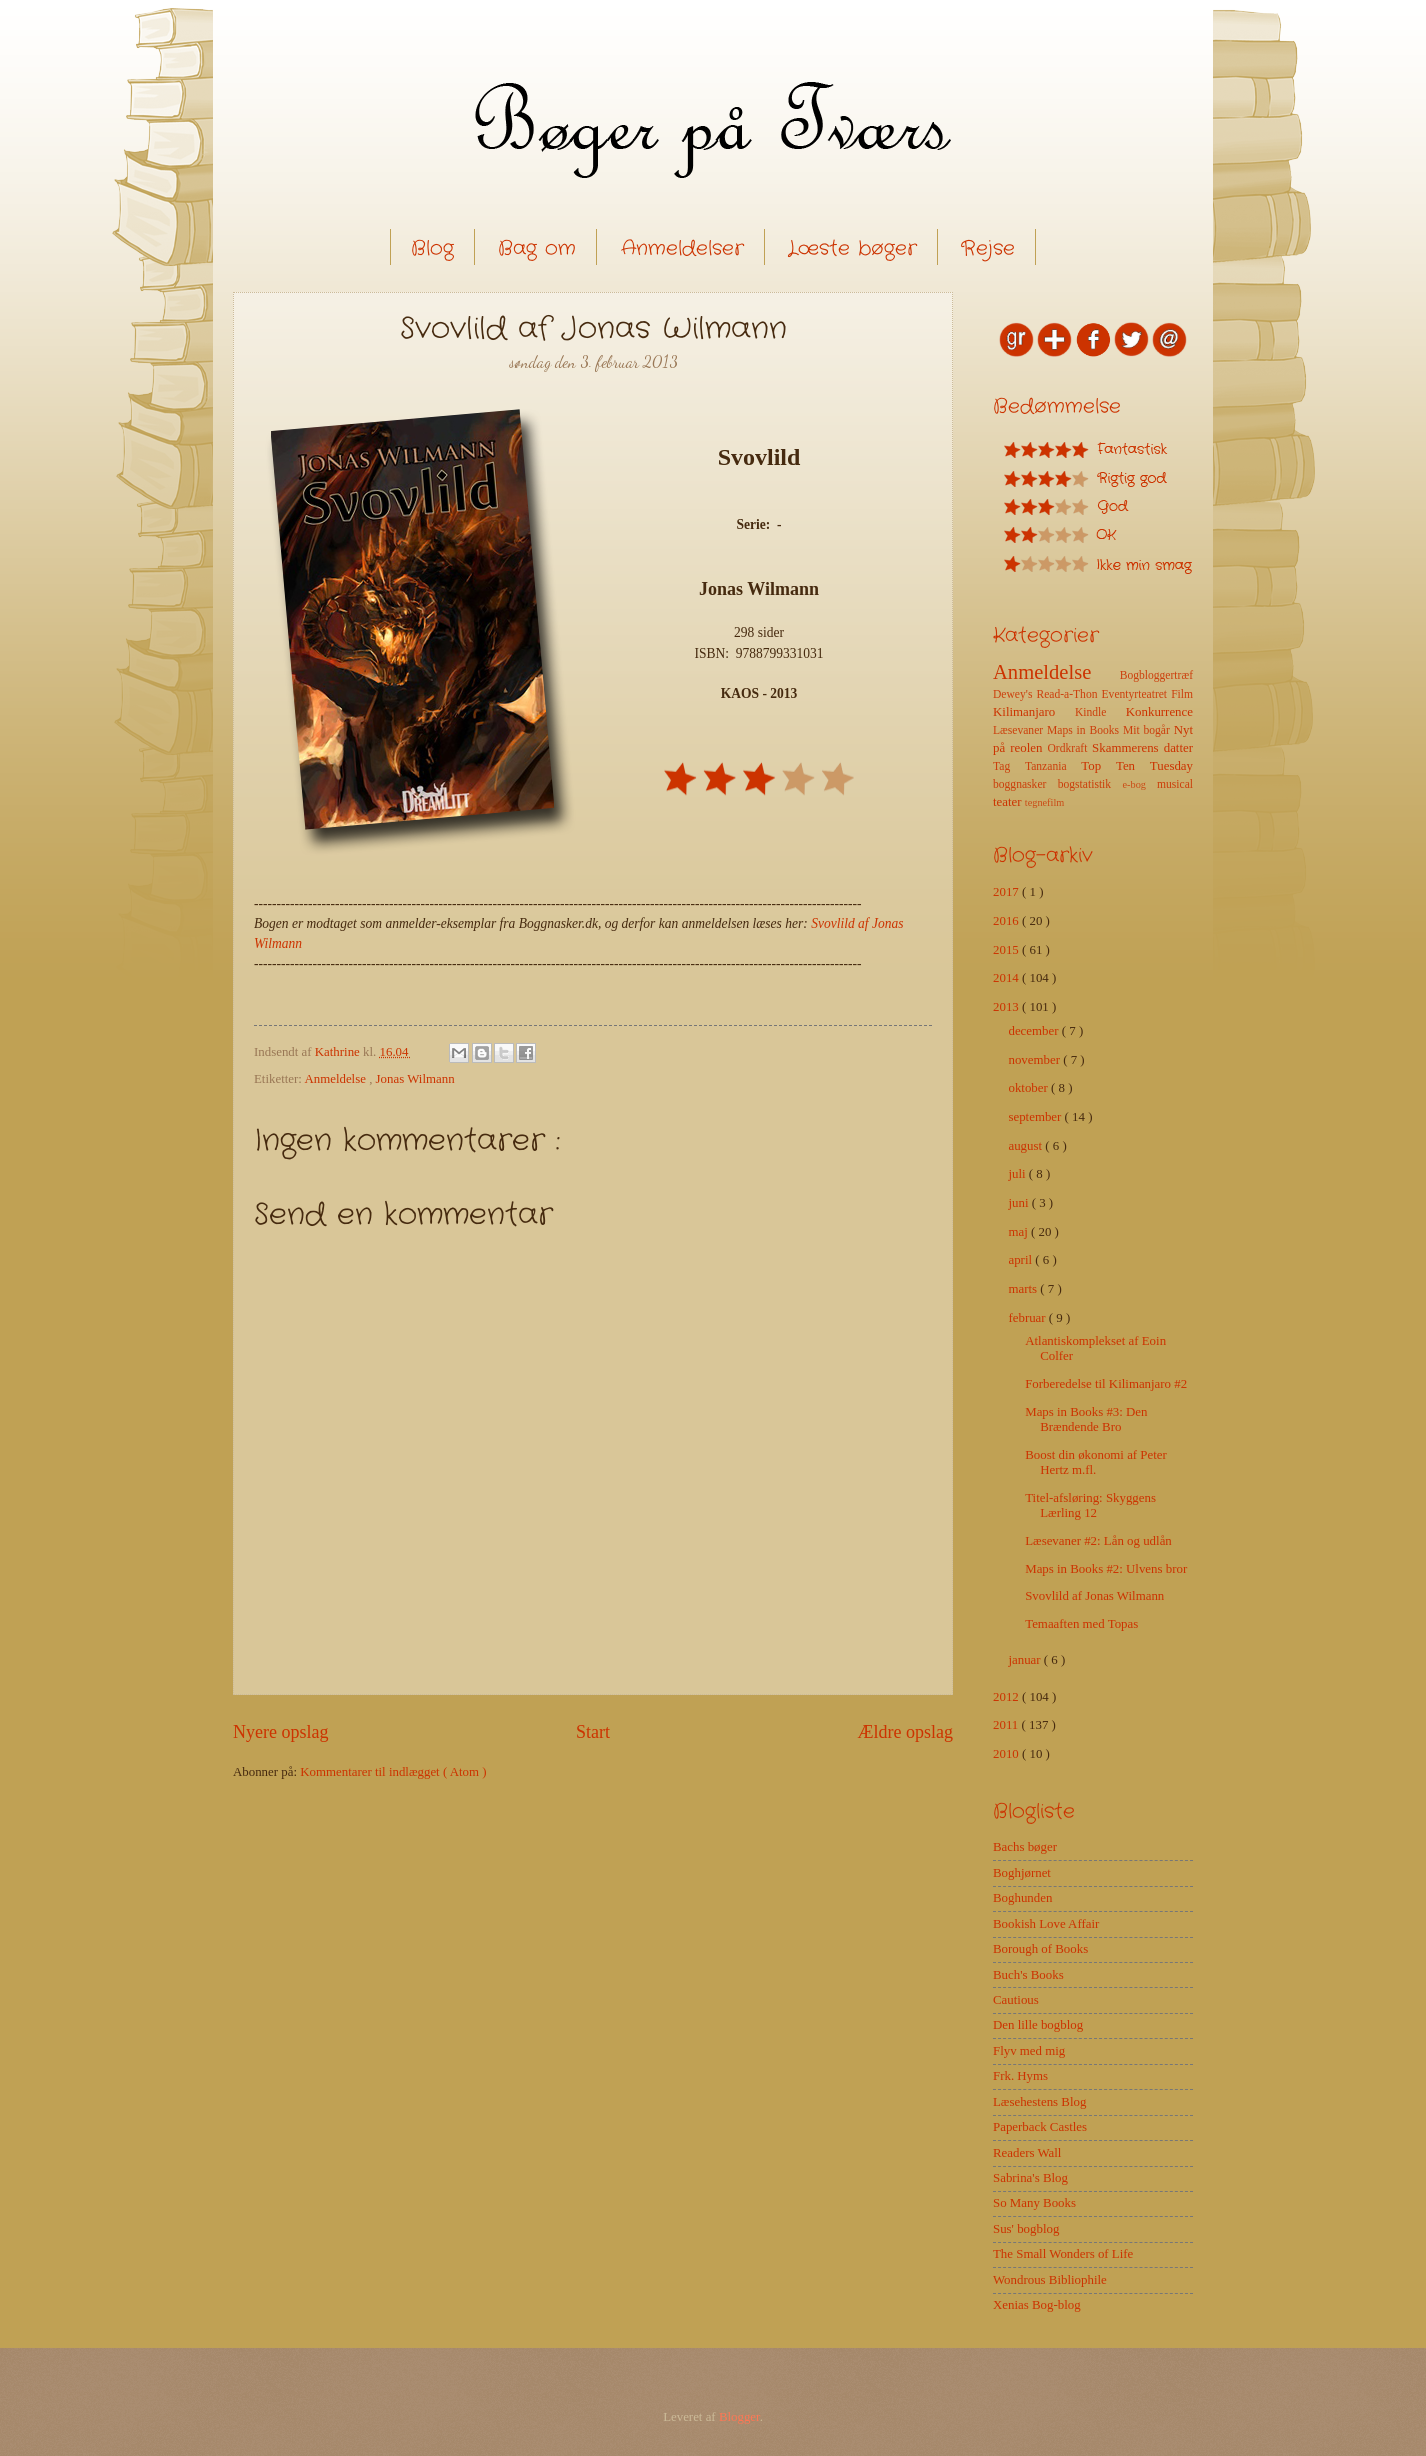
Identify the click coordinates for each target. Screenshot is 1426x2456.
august (1026, 1146)
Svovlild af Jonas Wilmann (1094, 1596)
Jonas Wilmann (415, 1079)
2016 (1007, 921)
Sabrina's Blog (1030, 2178)
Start (593, 1732)
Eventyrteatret (1137, 694)
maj (1019, 1232)
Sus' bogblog (1026, 2229)
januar (1025, 1660)
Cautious (1016, 2000)
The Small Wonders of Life (1063, 2254)
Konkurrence (1159, 712)
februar (1028, 1318)
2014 (1007, 978)
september (1036, 1117)
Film (1182, 694)
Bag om (537, 248)
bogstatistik (1090, 784)
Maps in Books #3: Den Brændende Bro (1086, 1419)
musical (1175, 784)
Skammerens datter (1142, 748)
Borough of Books (1040, 1949)
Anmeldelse (336, 1079)
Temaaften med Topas (1081, 1624)
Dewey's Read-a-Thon (1047, 694)
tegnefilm (1044, 802)
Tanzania (1053, 766)
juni (1019, 1203)
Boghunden (1022, 1898)
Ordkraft (1069, 748)
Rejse (988, 248)
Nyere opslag (281, 1732)
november (1035, 1060)
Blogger (739, 2417)
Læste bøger (852, 248)
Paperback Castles (1040, 2127)
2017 (1007, 892)
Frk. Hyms (1020, 2076)
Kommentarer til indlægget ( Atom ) (393, 1772)
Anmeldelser (682, 248)
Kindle (1100, 712)
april (1021, 1260)
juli (1018, 1174)
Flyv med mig (1029, 2051)
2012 (1007, 1697)
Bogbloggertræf (1156, 675)
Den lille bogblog (1038, 2025)
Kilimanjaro (1034, 712)
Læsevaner (1020, 730)
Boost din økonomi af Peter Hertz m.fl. (1096, 1462)
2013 (1007, 1007)
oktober (1029, 1088)
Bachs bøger (1025, 1847)
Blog (432, 248)
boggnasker (1025, 784)
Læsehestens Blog (1039, 2102)
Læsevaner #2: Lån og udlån (1098, 1541)
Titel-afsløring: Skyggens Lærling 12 (1090, 1505)
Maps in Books (1085, 730)
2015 (1007, 950)
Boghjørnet (1022, 1873)
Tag (1009, 766)
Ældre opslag (905, 1732)
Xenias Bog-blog (1037, 2305)
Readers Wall (1027, 2153)
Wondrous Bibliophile (1050, 2280)
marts (1024, 1289)
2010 (1007, 1754)
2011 (1007, 1725)
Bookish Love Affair (1046, 1924)
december (1034, 1031)
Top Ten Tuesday (1137, 766)
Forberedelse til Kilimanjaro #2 (1106, 1384)
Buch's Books (1028, 1975)
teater (1009, 802)
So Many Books (1034, 2203)
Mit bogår (1148, 730)
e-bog (1139, 784)
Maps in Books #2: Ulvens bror (1106, 1569)
